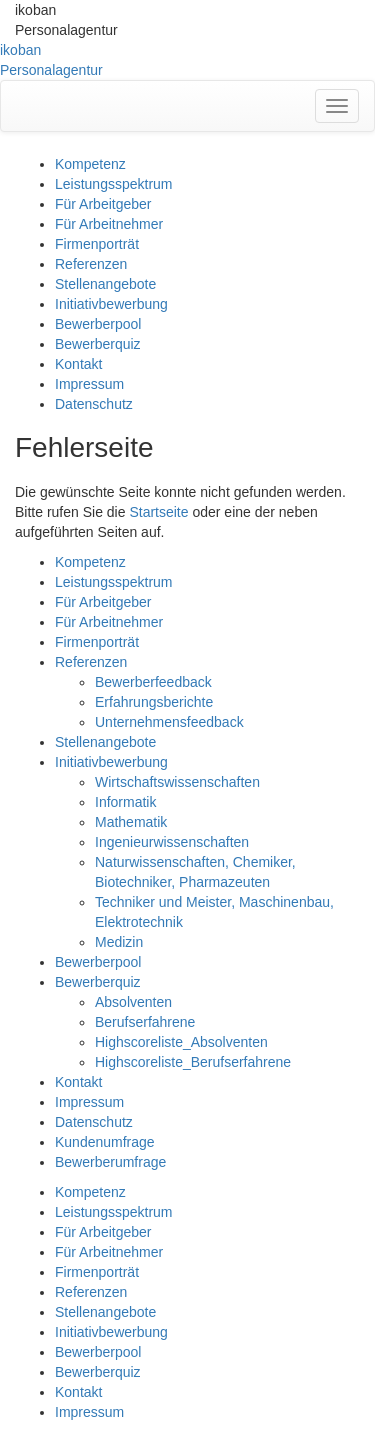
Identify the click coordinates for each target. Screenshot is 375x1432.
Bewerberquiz (98, 344)
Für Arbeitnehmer (109, 224)
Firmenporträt (97, 244)
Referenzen (91, 264)
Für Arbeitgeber (103, 204)
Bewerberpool (98, 324)
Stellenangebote (105, 284)
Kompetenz (90, 164)
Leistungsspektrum (114, 184)
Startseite (158, 512)
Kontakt (78, 364)
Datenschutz (94, 404)
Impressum (89, 384)
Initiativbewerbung (111, 304)
